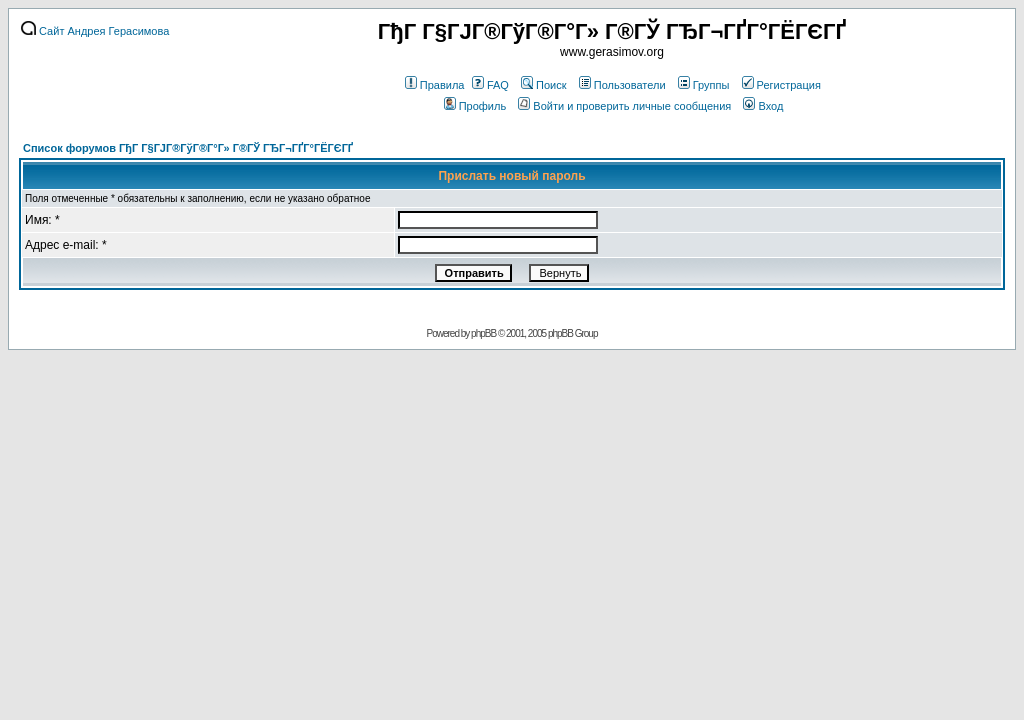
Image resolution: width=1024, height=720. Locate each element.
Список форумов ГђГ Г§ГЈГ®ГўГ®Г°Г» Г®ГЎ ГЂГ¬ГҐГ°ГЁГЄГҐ (188, 148)
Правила (435, 85)
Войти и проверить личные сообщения (624, 106)
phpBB (483, 333)
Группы (704, 85)
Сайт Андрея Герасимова (95, 31)
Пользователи (622, 85)
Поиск (543, 85)
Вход (763, 106)
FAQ (490, 85)
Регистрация (781, 85)
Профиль (475, 106)
